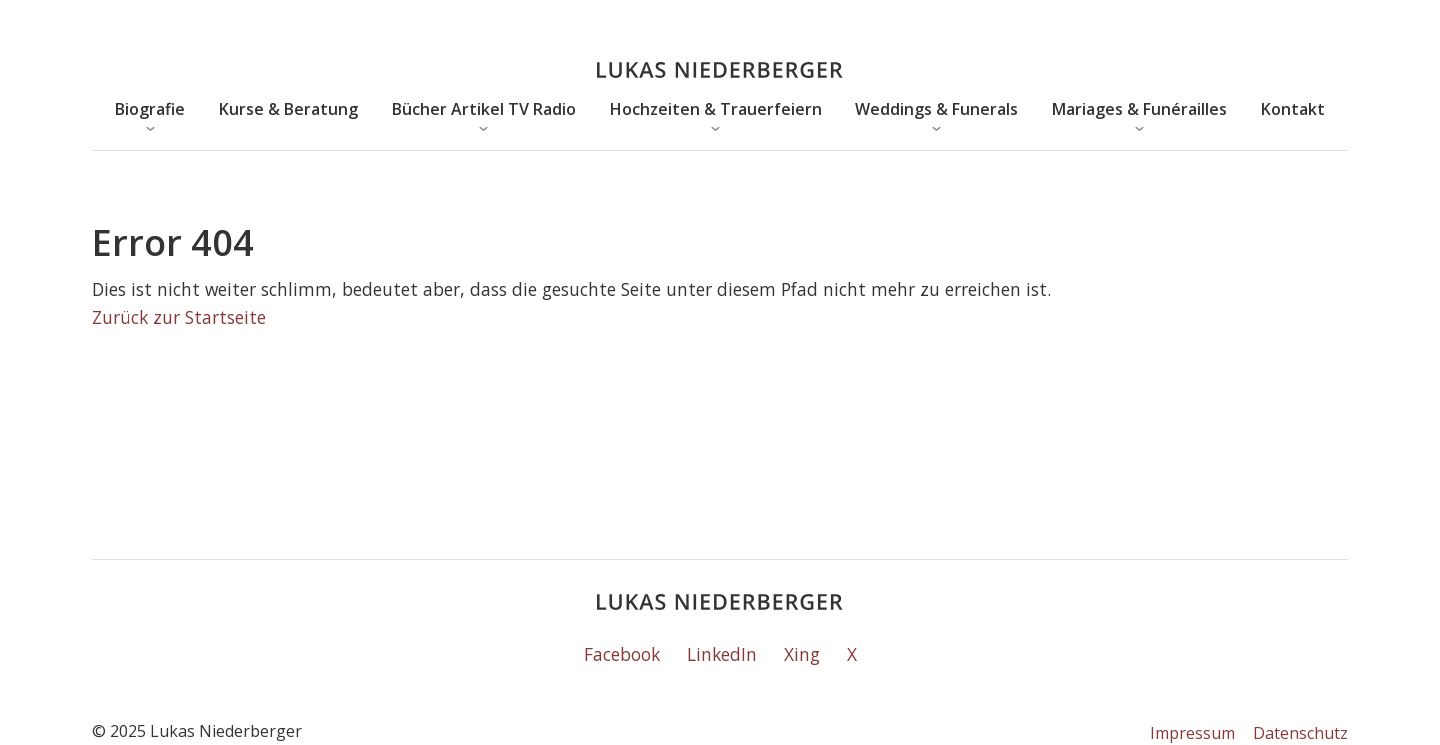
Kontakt (1293, 109)
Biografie (150, 109)
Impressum (1192, 733)
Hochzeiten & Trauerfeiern (716, 109)
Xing (802, 654)
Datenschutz (1300, 733)
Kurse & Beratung (288, 109)
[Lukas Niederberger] (720, 70)
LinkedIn (722, 654)
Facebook (622, 654)
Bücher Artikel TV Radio (484, 109)
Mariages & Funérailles (1139, 109)
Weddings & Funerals (936, 109)
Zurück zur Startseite (179, 317)
